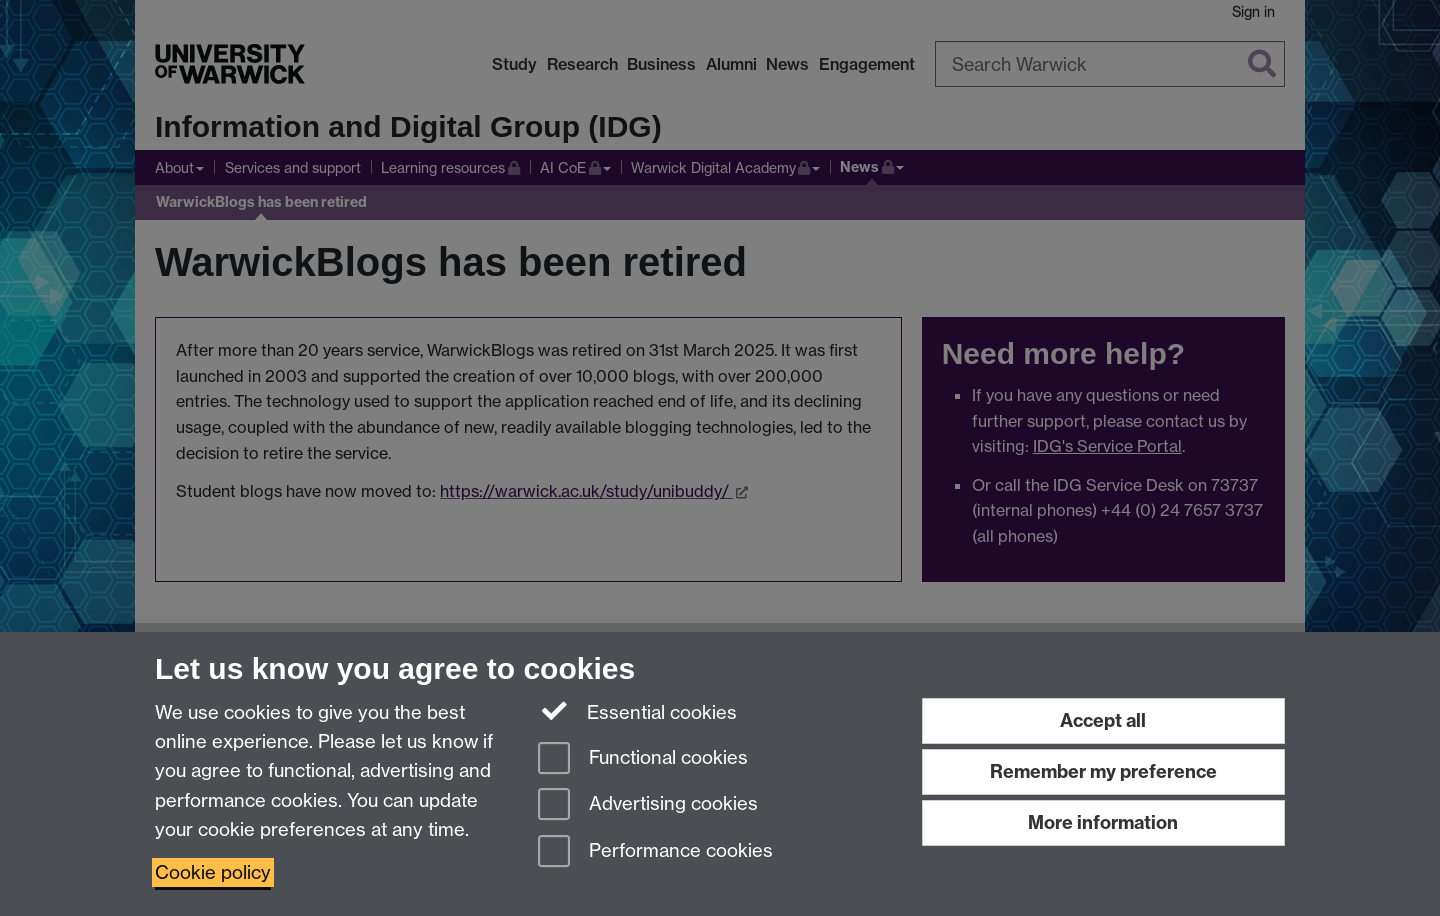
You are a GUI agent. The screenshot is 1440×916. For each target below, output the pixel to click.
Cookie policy (213, 872)
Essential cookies (637, 711)
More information (1103, 822)
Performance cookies (655, 852)
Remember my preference (1103, 771)
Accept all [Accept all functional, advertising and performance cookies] (1103, 720)
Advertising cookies (648, 805)
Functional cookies (643, 759)
